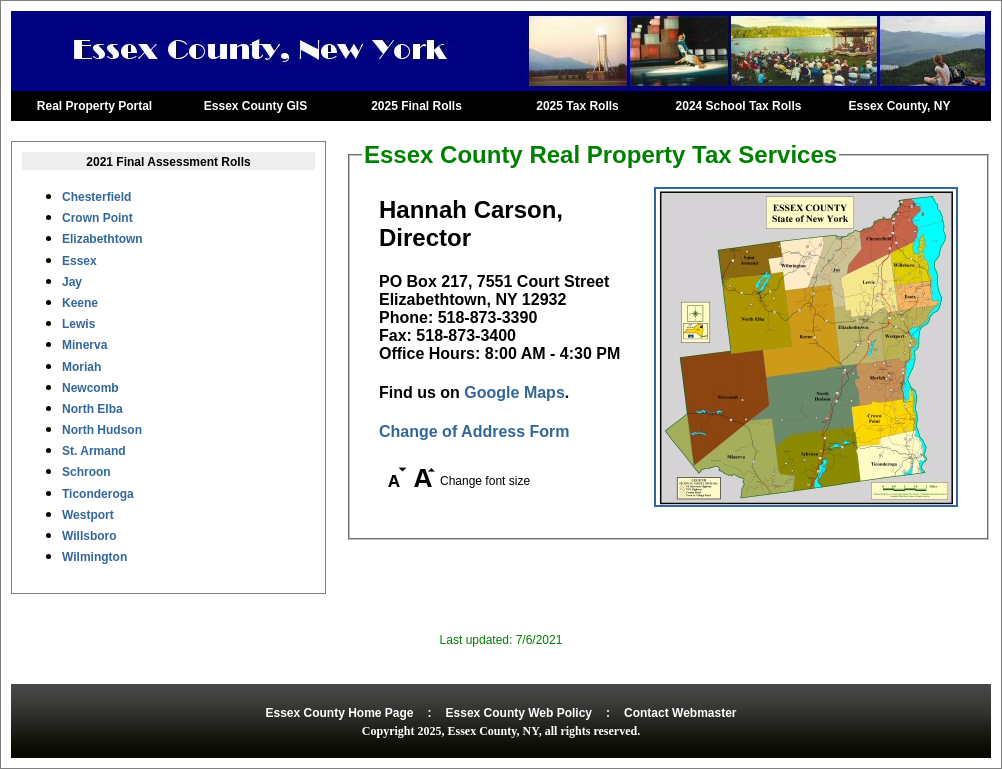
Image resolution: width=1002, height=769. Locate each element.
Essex (79, 261)
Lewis (78, 324)
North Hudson (102, 430)
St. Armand (94, 451)
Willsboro (89, 536)
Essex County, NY (900, 106)
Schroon (86, 472)
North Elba (92, 409)
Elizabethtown (102, 239)
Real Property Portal (94, 106)
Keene (80, 303)
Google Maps (514, 392)
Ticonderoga (98, 494)
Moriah (81, 367)
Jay (72, 282)
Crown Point (97, 218)
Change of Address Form (474, 431)
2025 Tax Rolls (577, 106)
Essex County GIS (255, 106)
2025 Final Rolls (416, 106)
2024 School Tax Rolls (739, 106)
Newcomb (90, 388)
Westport (88, 515)
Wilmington (94, 557)
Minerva (84, 345)
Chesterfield (96, 197)
